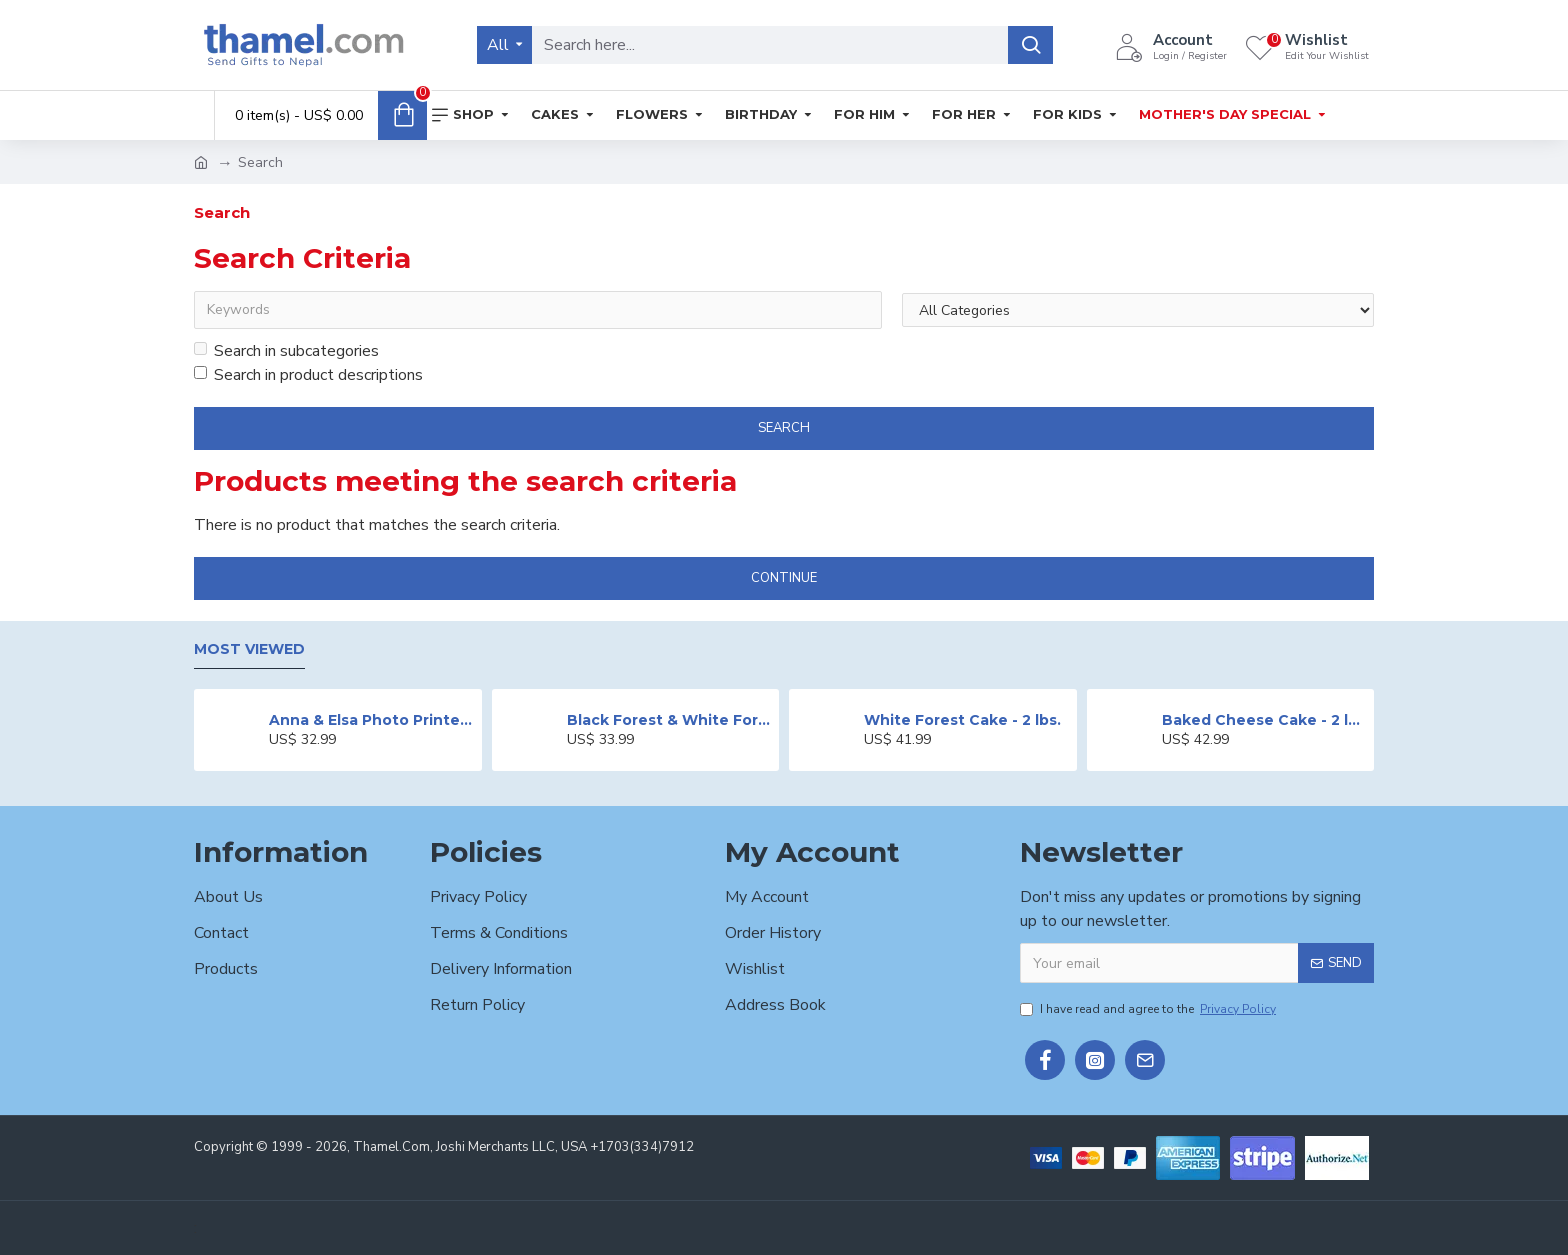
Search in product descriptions (308, 375)
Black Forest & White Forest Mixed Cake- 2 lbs (669, 720)
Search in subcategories (286, 351)
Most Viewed (249, 649)
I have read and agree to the (1149, 1009)
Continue (784, 578)
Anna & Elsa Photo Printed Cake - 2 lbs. (371, 720)
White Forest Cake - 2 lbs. (962, 720)
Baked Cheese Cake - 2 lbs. (1264, 720)
